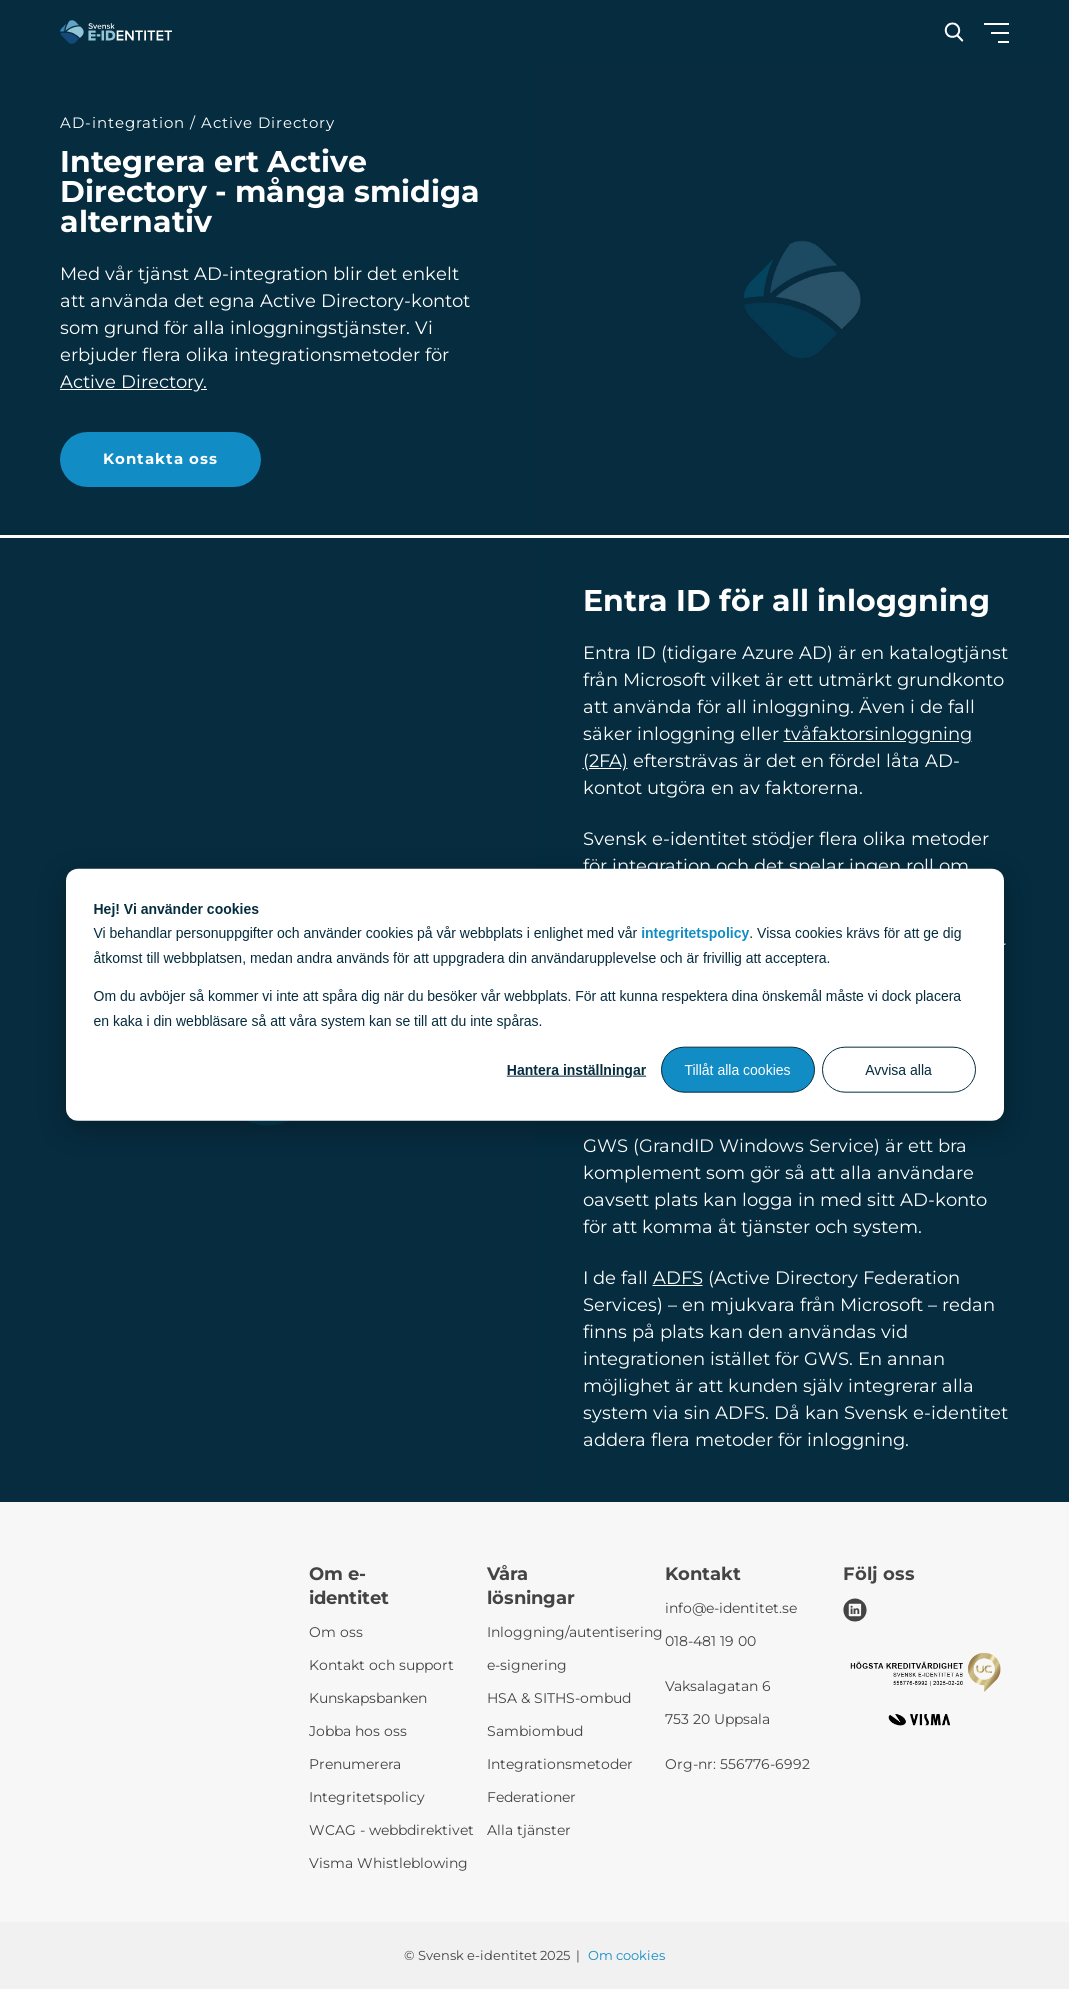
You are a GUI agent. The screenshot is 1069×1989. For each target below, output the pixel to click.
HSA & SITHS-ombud (559, 1698)
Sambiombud (535, 1731)
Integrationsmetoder (560, 1764)
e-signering (527, 1665)
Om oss (336, 1632)
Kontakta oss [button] (160, 458)
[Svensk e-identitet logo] (116, 32)
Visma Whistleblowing (388, 1863)
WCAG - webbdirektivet (391, 1830)
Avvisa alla (898, 1070)
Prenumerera (355, 1764)
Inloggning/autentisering (575, 1632)
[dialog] (535, 994)
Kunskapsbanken (368, 1698)
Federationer (531, 1797)
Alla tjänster (529, 1830)
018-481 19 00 (710, 1641)
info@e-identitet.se (731, 1608)
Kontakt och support (381, 1665)
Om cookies (626, 1955)
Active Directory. (133, 382)
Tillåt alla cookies (737, 1070)
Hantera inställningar (576, 1070)
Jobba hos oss (358, 1731)
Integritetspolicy (367, 1797)
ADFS (678, 1278)
